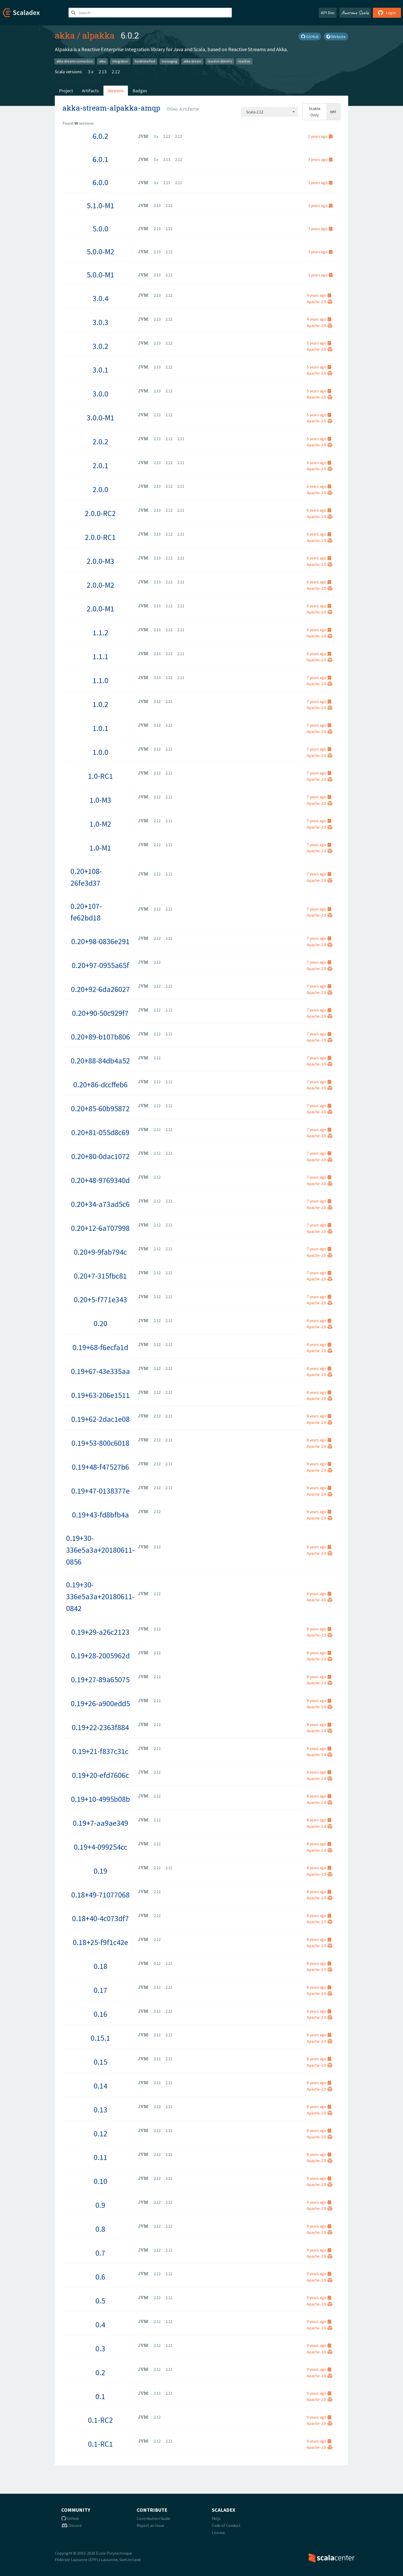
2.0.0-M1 (100, 608)
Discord (71, 2525)
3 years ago (320, 159)
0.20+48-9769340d (100, 1180)
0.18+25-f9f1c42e (100, 1942)
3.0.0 (100, 394)
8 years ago (319, 1320)
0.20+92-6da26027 (100, 989)
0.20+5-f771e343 (100, 1299)
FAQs (216, 2518)
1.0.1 (100, 728)
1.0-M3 (100, 800)
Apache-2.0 (319, 301)
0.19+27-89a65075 (100, 1679)
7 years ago (319, 677)
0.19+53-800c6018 (100, 1443)
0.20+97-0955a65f (100, 965)
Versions (116, 91)
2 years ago (320, 136)
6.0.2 (100, 136)
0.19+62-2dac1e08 (100, 1419)
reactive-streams (220, 61)
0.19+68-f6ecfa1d (100, 1347)
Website (336, 36)
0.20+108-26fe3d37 (86, 877)
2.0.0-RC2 (100, 513)
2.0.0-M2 (100, 585)
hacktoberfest (145, 61)
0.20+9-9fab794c (100, 1252)
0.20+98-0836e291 (100, 941)
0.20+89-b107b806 (100, 1037)
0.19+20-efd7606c (100, 1775)
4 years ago (319, 295)
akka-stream (192, 61)
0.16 (100, 2014)
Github (70, 2518)
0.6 (100, 2277)
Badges (140, 91)
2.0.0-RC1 (100, 537)
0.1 (100, 2396)
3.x (90, 72)
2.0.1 (100, 465)
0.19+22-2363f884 (100, 1727)
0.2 (100, 2372)
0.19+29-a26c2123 (100, 1632)
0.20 (100, 1323)
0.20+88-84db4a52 (100, 1060)
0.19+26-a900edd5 (100, 1703)
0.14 (100, 2086)
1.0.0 (100, 752)
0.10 (100, 2181)
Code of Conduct (226, 2525)
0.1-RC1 (100, 2444)
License (218, 2532)
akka (65, 35)
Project (66, 91)
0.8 (100, 2229)
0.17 (100, 1990)
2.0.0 (100, 489)
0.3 (100, 2348)
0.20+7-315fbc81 (100, 1276)
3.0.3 (100, 322)
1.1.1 (100, 656)
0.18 (100, 1966)
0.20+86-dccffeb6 (100, 1084)
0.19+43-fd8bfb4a (100, 1515)
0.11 (100, 2157)
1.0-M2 (100, 824)
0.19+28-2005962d (100, 1655)
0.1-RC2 (100, 2420)
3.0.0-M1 (100, 417)
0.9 (100, 2205)
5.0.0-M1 (100, 274)
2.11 (180, 438)
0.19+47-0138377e (100, 1491)
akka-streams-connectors (74, 61)
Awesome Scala (355, 12)
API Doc (328, 12)
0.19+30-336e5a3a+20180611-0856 (100, 1550)
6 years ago (319, 462)
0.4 (100, 2324)
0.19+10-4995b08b (100, 1799)
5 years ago (319, 343)
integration (120, 61)
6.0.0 (100, 182)
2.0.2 (100, 441)
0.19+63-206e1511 (100, 1395)
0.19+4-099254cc (100, 1847)
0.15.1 (100, 2038)
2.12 (116, 72)
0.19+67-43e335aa (100, 1371)
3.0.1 (100, 370)
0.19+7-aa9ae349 (100, 1823)
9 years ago (319, 2178)
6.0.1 (100, 159)
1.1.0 (100, 680)
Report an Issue (150, 2525)
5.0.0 (100, 228)
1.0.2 (100, 704)
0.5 (100, 2301)
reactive (244, 61)
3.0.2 (100, 346)
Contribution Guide (153, 2518)
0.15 (100, 2062)
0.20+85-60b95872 (100, 1108)
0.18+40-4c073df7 (100, 1918)
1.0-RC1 (100, 776)
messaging (169, 61)
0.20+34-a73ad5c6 (100, 1204)
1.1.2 (100, 632)
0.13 (100, 2109)
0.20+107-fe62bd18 (86, 912)
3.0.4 (100, 298)
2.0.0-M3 (100, 561)
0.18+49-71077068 (100, 1895)
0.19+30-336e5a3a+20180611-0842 (100, 1596)
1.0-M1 (100, 848)
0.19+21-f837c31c (100, 1751)
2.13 (103, 72)
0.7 (100, 2253)
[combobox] (269, 112)
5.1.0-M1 (100, 205)
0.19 (100, 1871)
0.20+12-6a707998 (100, 1228)
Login (387, 12)
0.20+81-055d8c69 (100, 1132)
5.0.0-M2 (100, 251)
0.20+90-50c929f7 (100, 1013)
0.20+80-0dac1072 (100, 1156)
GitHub (310, 36)
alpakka (98, 35)
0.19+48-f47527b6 (100, 1467)
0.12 (100, 2133)
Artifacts (90, 91)
